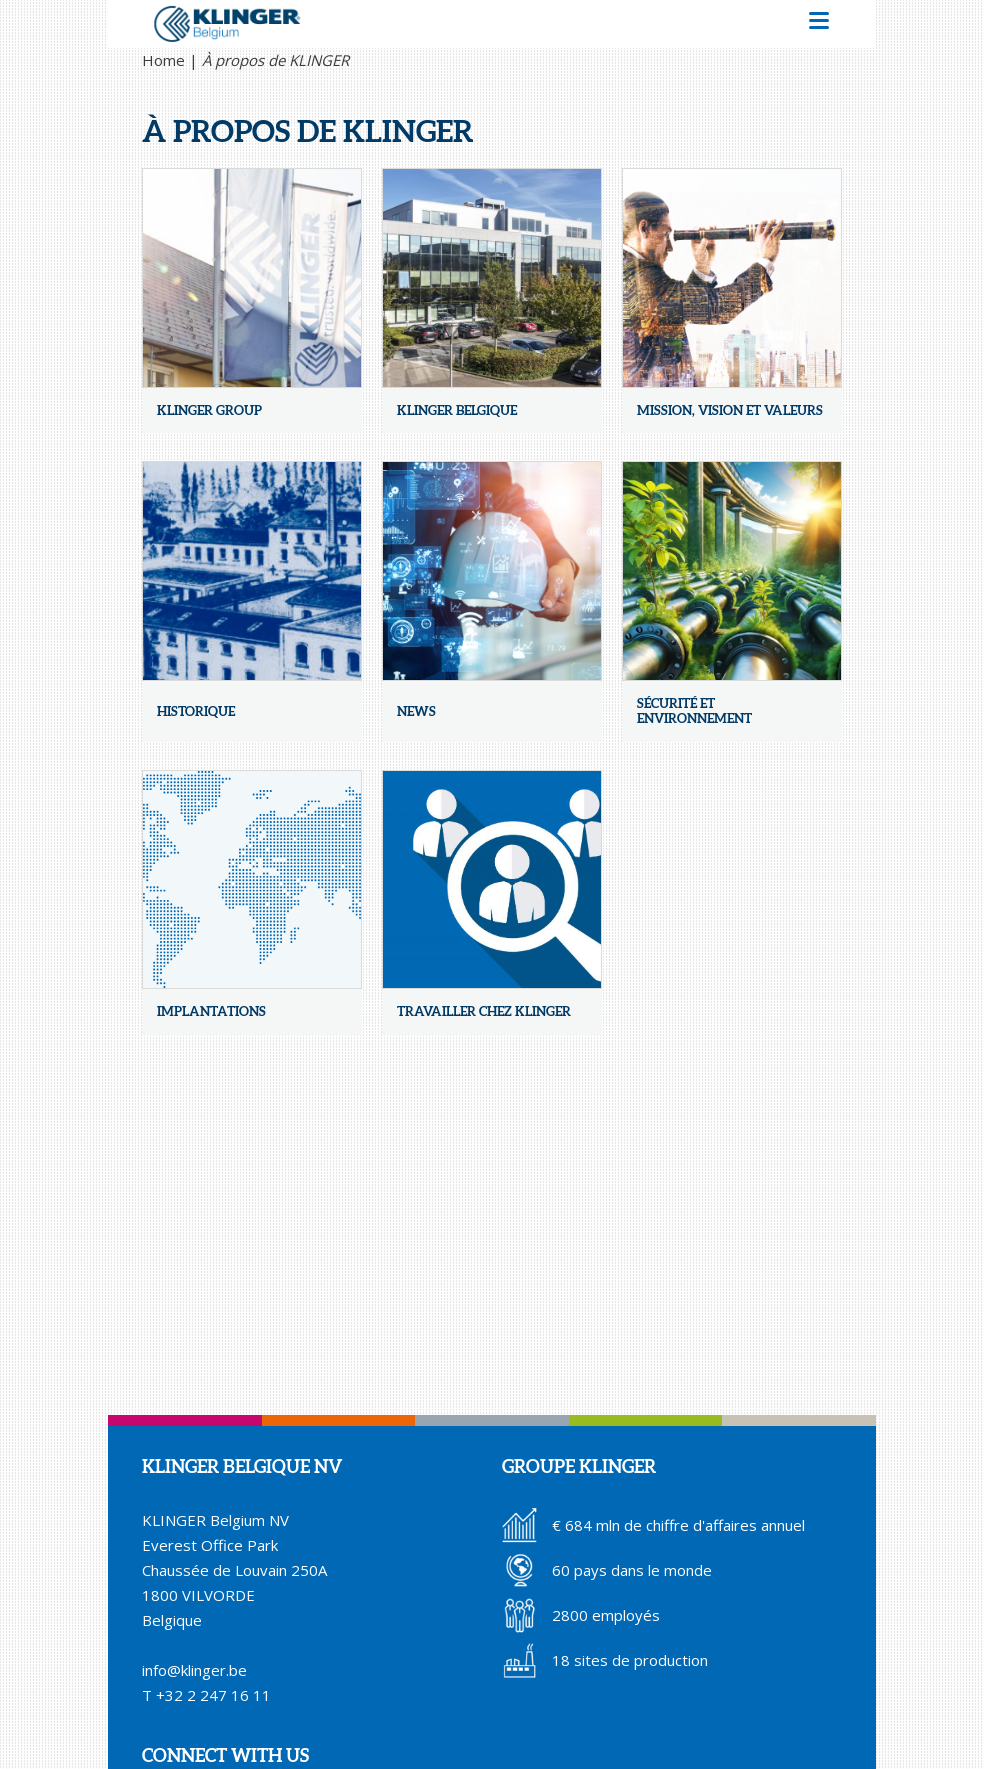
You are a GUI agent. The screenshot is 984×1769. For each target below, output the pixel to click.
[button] (819, 23)
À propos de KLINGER (275, 60)
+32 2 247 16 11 (213, 1695)
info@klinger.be (194, 1670)
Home (163, 60)
